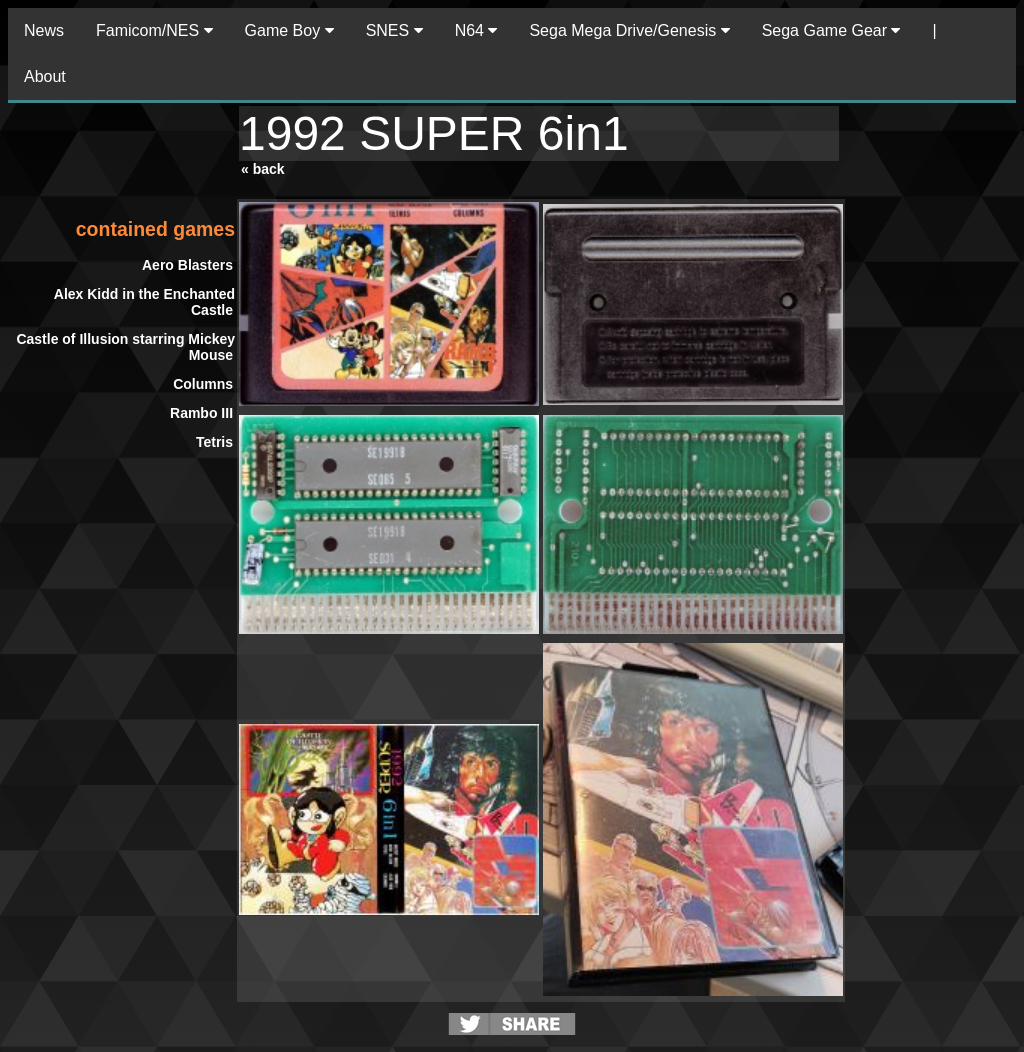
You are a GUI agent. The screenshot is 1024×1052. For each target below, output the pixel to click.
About (45, 76)
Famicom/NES (154, 30)
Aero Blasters (187, 265)
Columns (203, 384)
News (44, 30)
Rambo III (201, 413)
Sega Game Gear (831, 30)
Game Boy (289, 30)
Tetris (214, 442)
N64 (476, 30)
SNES (394, 30)
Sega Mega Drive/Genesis (629, 30)
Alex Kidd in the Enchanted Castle (144, 302)
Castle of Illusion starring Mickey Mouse (125, 347)
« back (263, 169)
